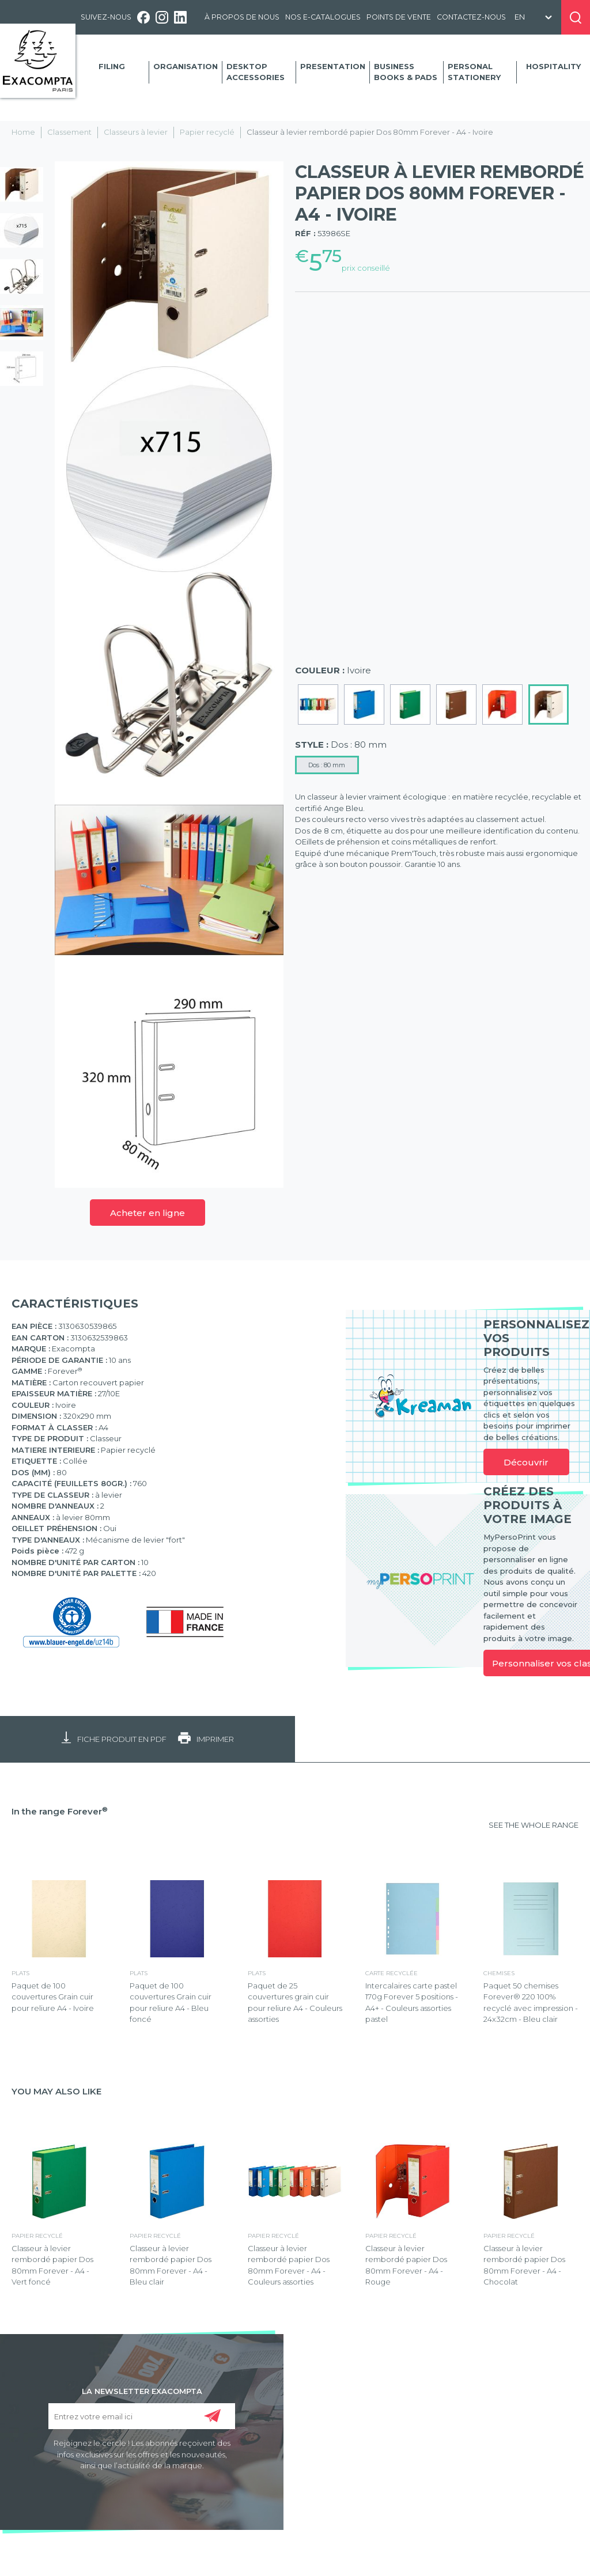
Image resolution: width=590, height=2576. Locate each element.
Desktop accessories (255, 72)
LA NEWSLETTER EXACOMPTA (142, 2390)
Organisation (185, 66)
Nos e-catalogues (323, 17)
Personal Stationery (474, 72)
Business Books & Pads (405, 72)
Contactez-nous (471, 17)
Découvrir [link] (526, 1462)
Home (23, 132)
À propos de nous (242, 17)
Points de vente (398, 17)
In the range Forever (60, 1811)
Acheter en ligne (147, 1212)
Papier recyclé (207, 132)
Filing (112, 66)
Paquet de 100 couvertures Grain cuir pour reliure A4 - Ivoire (53, 1997)
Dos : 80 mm (326, 765)
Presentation (332, 66)
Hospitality (553, 66)
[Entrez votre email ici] (142, 2416)
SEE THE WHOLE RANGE (533, 1824)
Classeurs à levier (136, 132)
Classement (69, 132)
